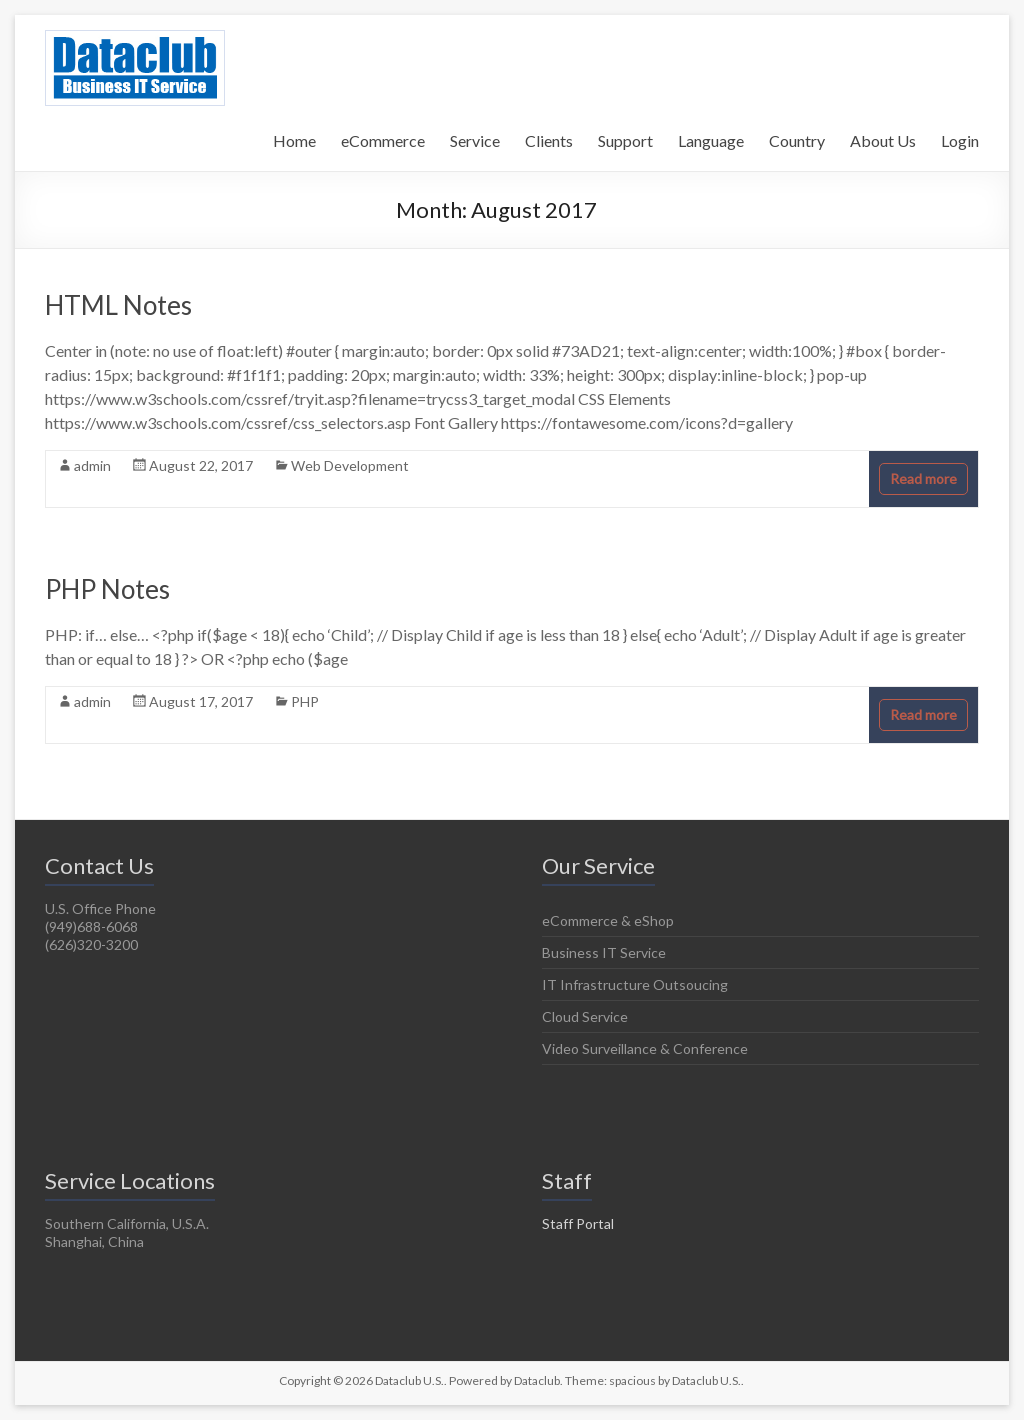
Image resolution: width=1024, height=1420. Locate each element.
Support (625, 140)
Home (294, 140)
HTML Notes (118, 305)
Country (797, 140)
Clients (549, 140)
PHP (305, 701)
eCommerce (383, 140)
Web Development (350, 465)
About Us (883, 140)
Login (960, 140)
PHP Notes (107, 589)
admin (92, 465)
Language (711, 140)
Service (475, 140)
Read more (923, 478)
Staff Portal (578, 1223)
